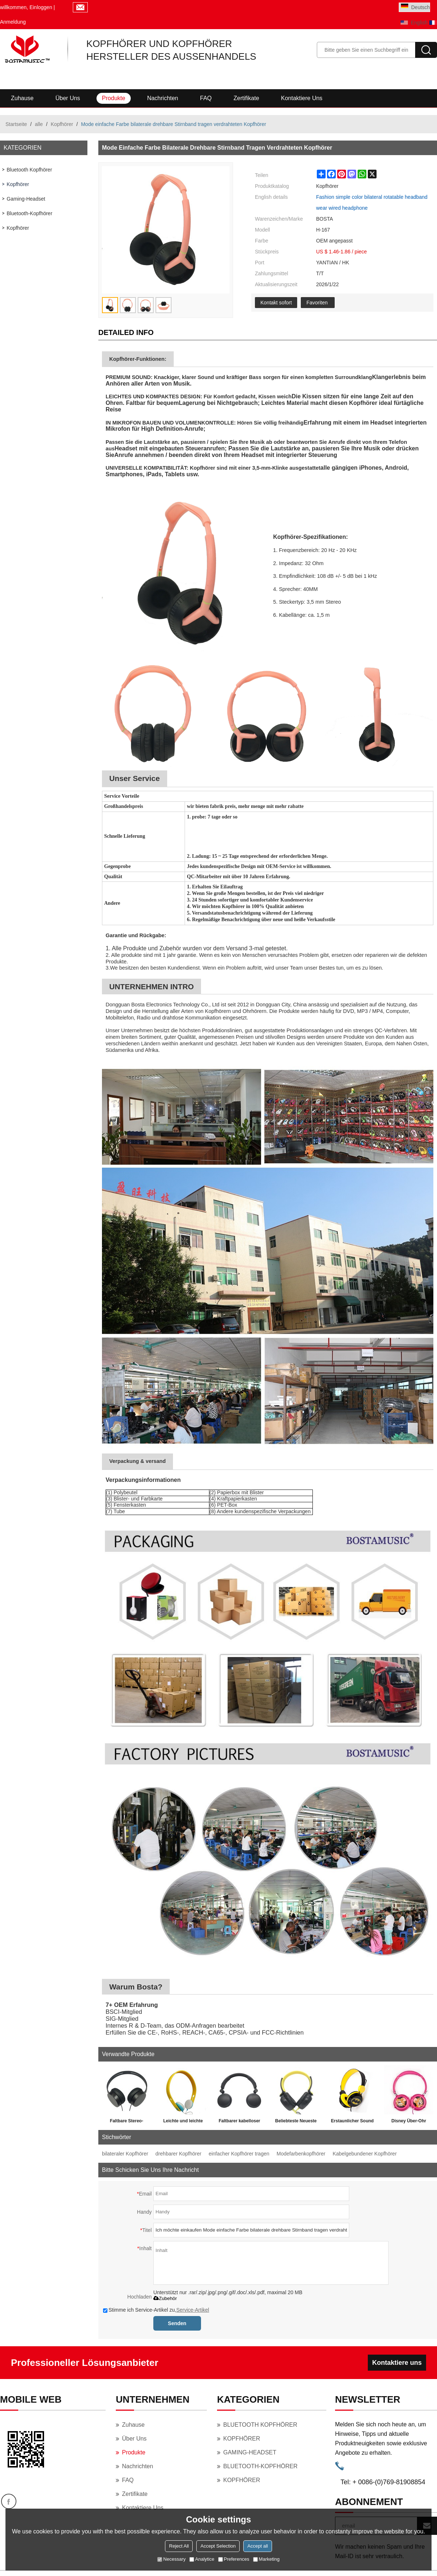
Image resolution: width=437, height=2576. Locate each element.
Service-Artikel (192, 2310)
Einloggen (40, 7)
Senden (177, 2323)
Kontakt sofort (276, 302)
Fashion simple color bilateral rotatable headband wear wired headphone (372, 202)
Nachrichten (162, 98)
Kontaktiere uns (302, 98)
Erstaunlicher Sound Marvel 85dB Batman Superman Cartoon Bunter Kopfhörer (352, 2122)
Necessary (171, 2559)
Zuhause (22, 98)
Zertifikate (246, 98)
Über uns (67, 98)
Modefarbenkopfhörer (301, 2154)
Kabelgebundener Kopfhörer (364, 2154)
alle (39, 124)
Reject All (179, 2546)
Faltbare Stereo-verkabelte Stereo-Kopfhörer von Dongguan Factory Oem (126, 2122)
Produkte (113, 98)
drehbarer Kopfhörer (178, 2154)
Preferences (233, 2559)
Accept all (257, 2546)
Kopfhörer (62, 124)
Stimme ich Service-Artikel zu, (156, 2310)
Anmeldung (13, 22)
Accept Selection (218, 2546)
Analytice (201, 2559)
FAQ (206, 98)
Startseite (16, 124)
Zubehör (165, 2298)
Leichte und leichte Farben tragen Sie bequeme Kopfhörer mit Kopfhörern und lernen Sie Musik (183, 2122)
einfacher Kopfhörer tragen (239, 2154)
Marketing (266, 2559)
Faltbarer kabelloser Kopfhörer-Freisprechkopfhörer (239, 2122)
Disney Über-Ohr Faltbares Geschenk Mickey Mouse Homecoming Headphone (408, 2122)
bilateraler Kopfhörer (125, 2154)
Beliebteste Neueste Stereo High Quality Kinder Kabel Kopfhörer (295, 2122)
